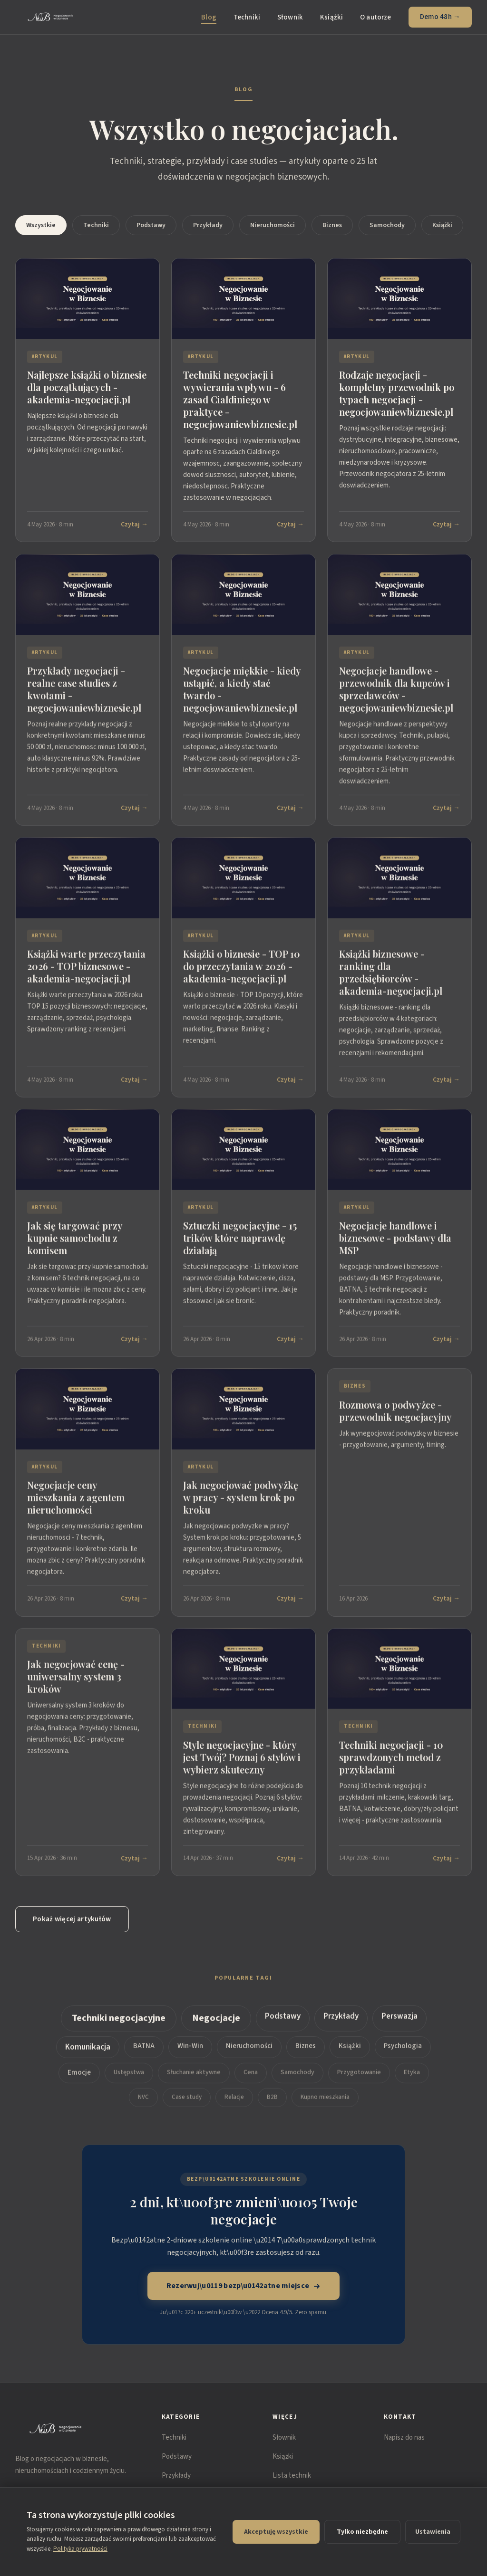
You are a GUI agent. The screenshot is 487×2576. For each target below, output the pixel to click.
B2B (272, 2099)
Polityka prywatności (80, 2549)
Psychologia (403, 2048)
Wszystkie (41, 225)
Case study (187, 2099)
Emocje (79, 2075)
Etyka (412, 2075)
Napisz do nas (404, 2437)
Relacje (234, 2099)
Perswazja (399, 2018)
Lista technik (292, 2476)
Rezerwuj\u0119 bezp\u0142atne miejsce (243, 2285)
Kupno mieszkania (325, 2099)
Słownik (290, 17)
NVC (143, 2099)
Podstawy (151, 225)
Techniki (247, 17)
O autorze (375, 17)
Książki (331, 17)
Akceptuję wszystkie (276, 2532)
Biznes (332, 225)
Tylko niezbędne (362, 2532)
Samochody (387, 225)
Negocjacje (216, 2020)
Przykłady (208, 225)
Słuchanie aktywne (194, 2075)
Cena (251, 2075)
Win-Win (190, 2048)
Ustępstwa (129, 2075)
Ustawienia (432, 2532)
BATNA (144, 2048)
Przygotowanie (359, 2075)
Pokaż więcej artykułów (72, 1919)
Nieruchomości (272, 225)
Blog (208, 17)
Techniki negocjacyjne (119, 2020)
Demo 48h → (440, 17)
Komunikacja (87, 2049)
